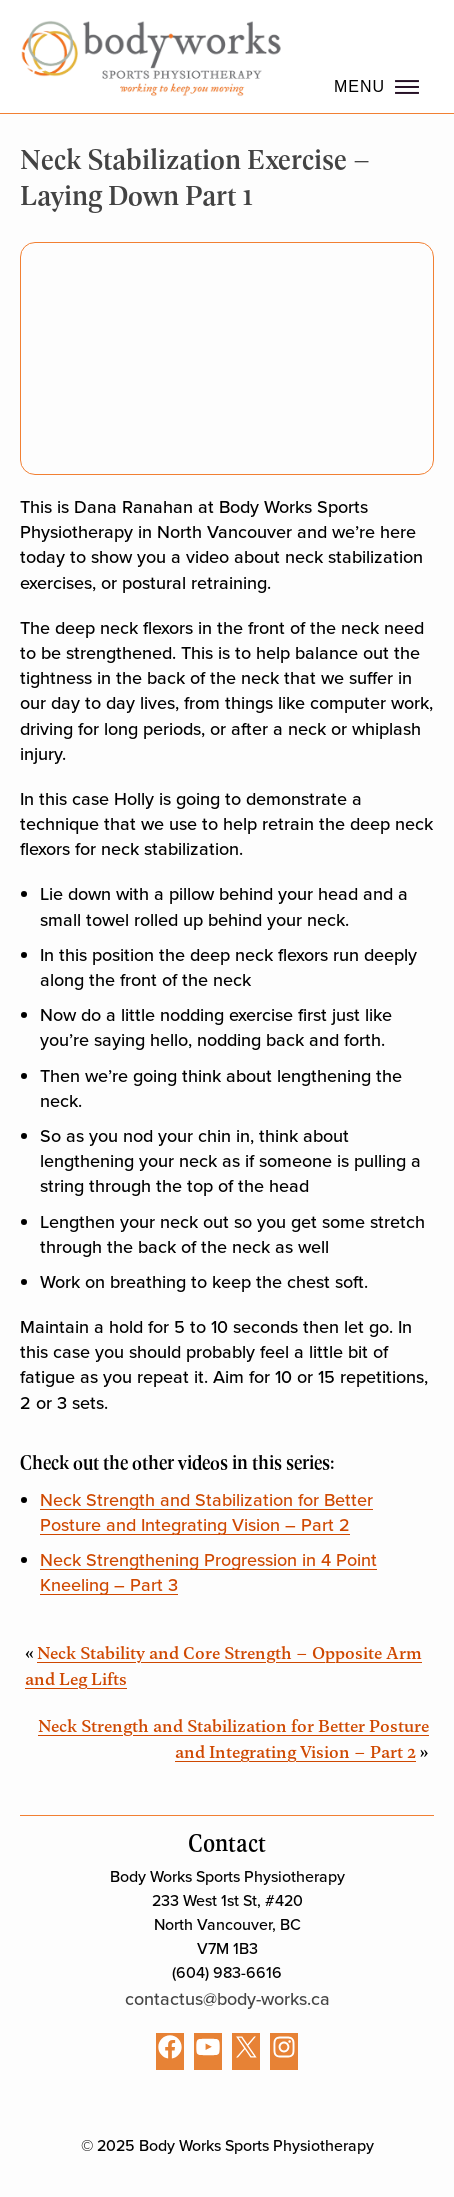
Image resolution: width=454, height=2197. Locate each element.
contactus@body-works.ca (227, 1999)
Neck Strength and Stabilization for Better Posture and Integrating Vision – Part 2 (206, 1512)
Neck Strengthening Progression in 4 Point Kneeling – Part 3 (208, 1572)
